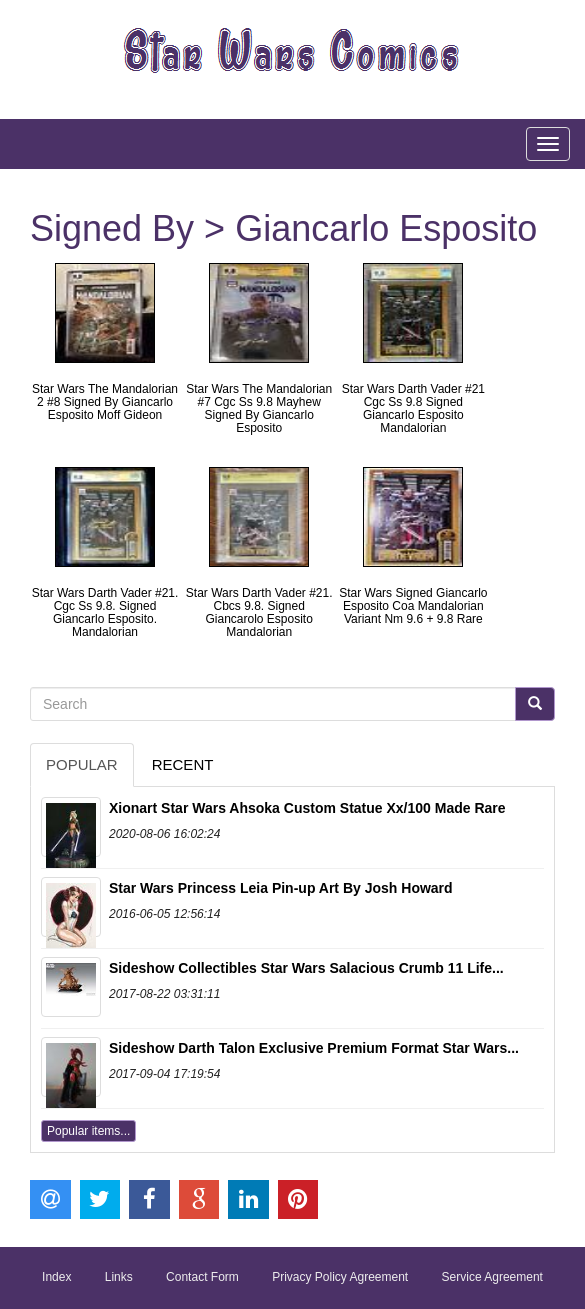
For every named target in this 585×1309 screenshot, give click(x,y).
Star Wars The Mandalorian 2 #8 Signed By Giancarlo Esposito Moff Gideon (105, 402)
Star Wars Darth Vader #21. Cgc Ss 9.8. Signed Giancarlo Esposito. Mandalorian (105, 613)
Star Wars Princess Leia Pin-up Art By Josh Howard (281, 888)
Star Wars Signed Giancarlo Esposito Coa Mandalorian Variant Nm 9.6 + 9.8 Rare (413, 606)
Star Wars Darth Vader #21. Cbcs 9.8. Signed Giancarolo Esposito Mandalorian (259, 613)
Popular (82, 764)
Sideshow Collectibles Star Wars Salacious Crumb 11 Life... (306, 968)
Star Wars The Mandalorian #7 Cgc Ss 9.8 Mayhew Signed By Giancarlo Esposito (259, 409)
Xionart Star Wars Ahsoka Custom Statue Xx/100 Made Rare (307, 808)
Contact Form (202, 1277)
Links (119, 1277)
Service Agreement (492, 1277)
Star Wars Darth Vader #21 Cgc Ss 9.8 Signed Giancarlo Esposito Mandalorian (413, 409)
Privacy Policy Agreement (340, 1277)
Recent (183, 764)
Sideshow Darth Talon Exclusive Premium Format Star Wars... (314, 1048)
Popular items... (88, 1131)
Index (56, 1277)
